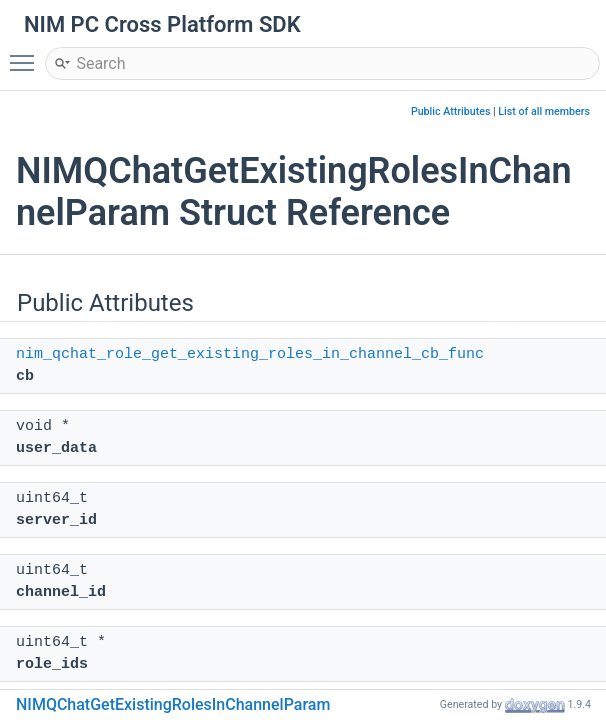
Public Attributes (451, 111)
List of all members (544, 111)
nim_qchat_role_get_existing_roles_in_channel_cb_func (250, 354)
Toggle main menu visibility (27, 54)
